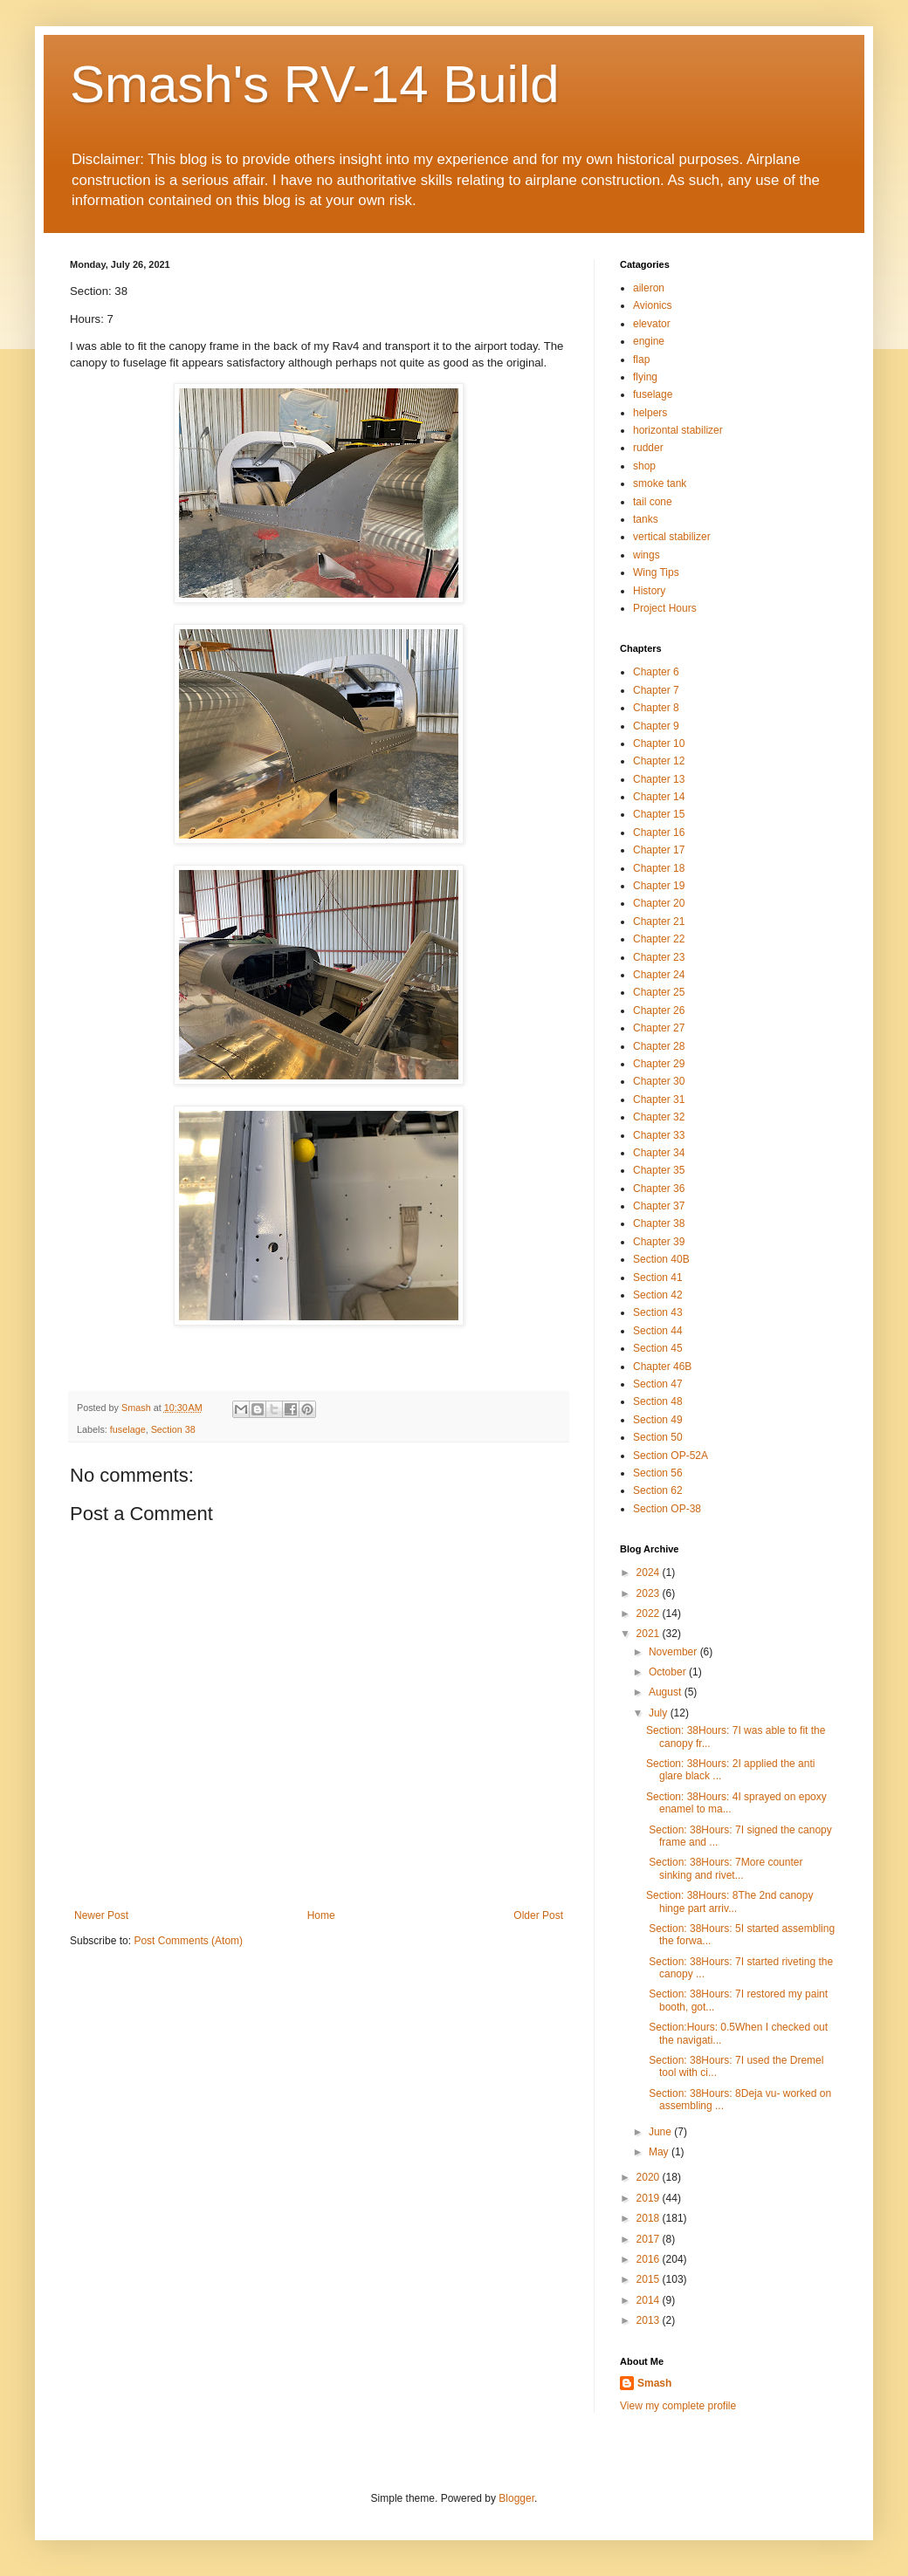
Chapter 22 (658, 939)
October (669, 1672)
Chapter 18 (658, 868)
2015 (649, 2279)
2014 (649, 2300)
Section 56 (658, 1473)
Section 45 (658, 1348)
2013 (649, 2320)
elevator (652, 324)
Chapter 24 (658, 975)
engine (648, 341)
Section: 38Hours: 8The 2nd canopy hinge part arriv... (729, 1901)
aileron (648, 288)
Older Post (538, 1915)
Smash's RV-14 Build (315, 84)
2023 (649, 1593)
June (661, 2132)
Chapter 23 (658, 957)
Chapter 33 (658, 1135)
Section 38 (173, 1429)
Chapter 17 (658, 850)
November (674, 1652)
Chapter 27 (658, 1028)
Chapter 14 (658, 797)
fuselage (128, 1429)
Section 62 (658, 1490)
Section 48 (658, 1401)
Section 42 (658, 1295)
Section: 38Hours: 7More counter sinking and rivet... (724, 1868)
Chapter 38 (658, 1223)
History (649, 591)
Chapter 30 (658, 1081)
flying (645, 377)
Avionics (652, 305)
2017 (649, 2239)
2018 (649, 2218)
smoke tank (659, 483)
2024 (649, 1572)
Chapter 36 (658, 1188)
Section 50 (658, 1437)
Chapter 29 (658, 1064)
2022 (649, 1613)
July (660, 1713)
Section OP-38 (667, 1509)
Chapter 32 (658, 1117)
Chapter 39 (658, 1242)
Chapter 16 (658, 832)
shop (644, 466)
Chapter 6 (656, 672)
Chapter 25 (658, 992)
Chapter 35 (658, 1170)
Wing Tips (656, 572)
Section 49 (658, 1420)
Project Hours (665, 608)
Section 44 (658, 1331)
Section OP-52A (670, 1455)
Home (321, 1915)
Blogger (516, 2498)
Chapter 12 (658, 761)
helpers (650, 413)
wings (646, 555)
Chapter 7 (656, 690)
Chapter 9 (656, 726)
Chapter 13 (658, 779)
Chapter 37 (658, 1206)
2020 (649, 2177)
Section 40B (661, 1259)
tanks (645, 519)
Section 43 (658, 1312)
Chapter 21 (658, 921)
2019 (649, 2198)
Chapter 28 (658, 1046)
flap (641, 359)
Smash (654, 2383)
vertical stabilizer (672, 537)
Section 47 (658, 1384)
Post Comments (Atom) (188, 1941)
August (666, 1692)
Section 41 (658, 1277)
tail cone (652, 502)
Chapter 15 (658, 814)
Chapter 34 (658, 1153)
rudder (648, 448)
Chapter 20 (658, 903)
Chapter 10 (658, 743)
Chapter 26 (658, 1010)
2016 (649, 2259)
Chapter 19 (658, 886)
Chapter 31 (658, 1099)
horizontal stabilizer (678, 430)
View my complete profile (678, 2406)
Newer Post (101, 1915)
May (660, 2152)
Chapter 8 (656, 708)
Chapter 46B (662, 1366)
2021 (649, 1633)
